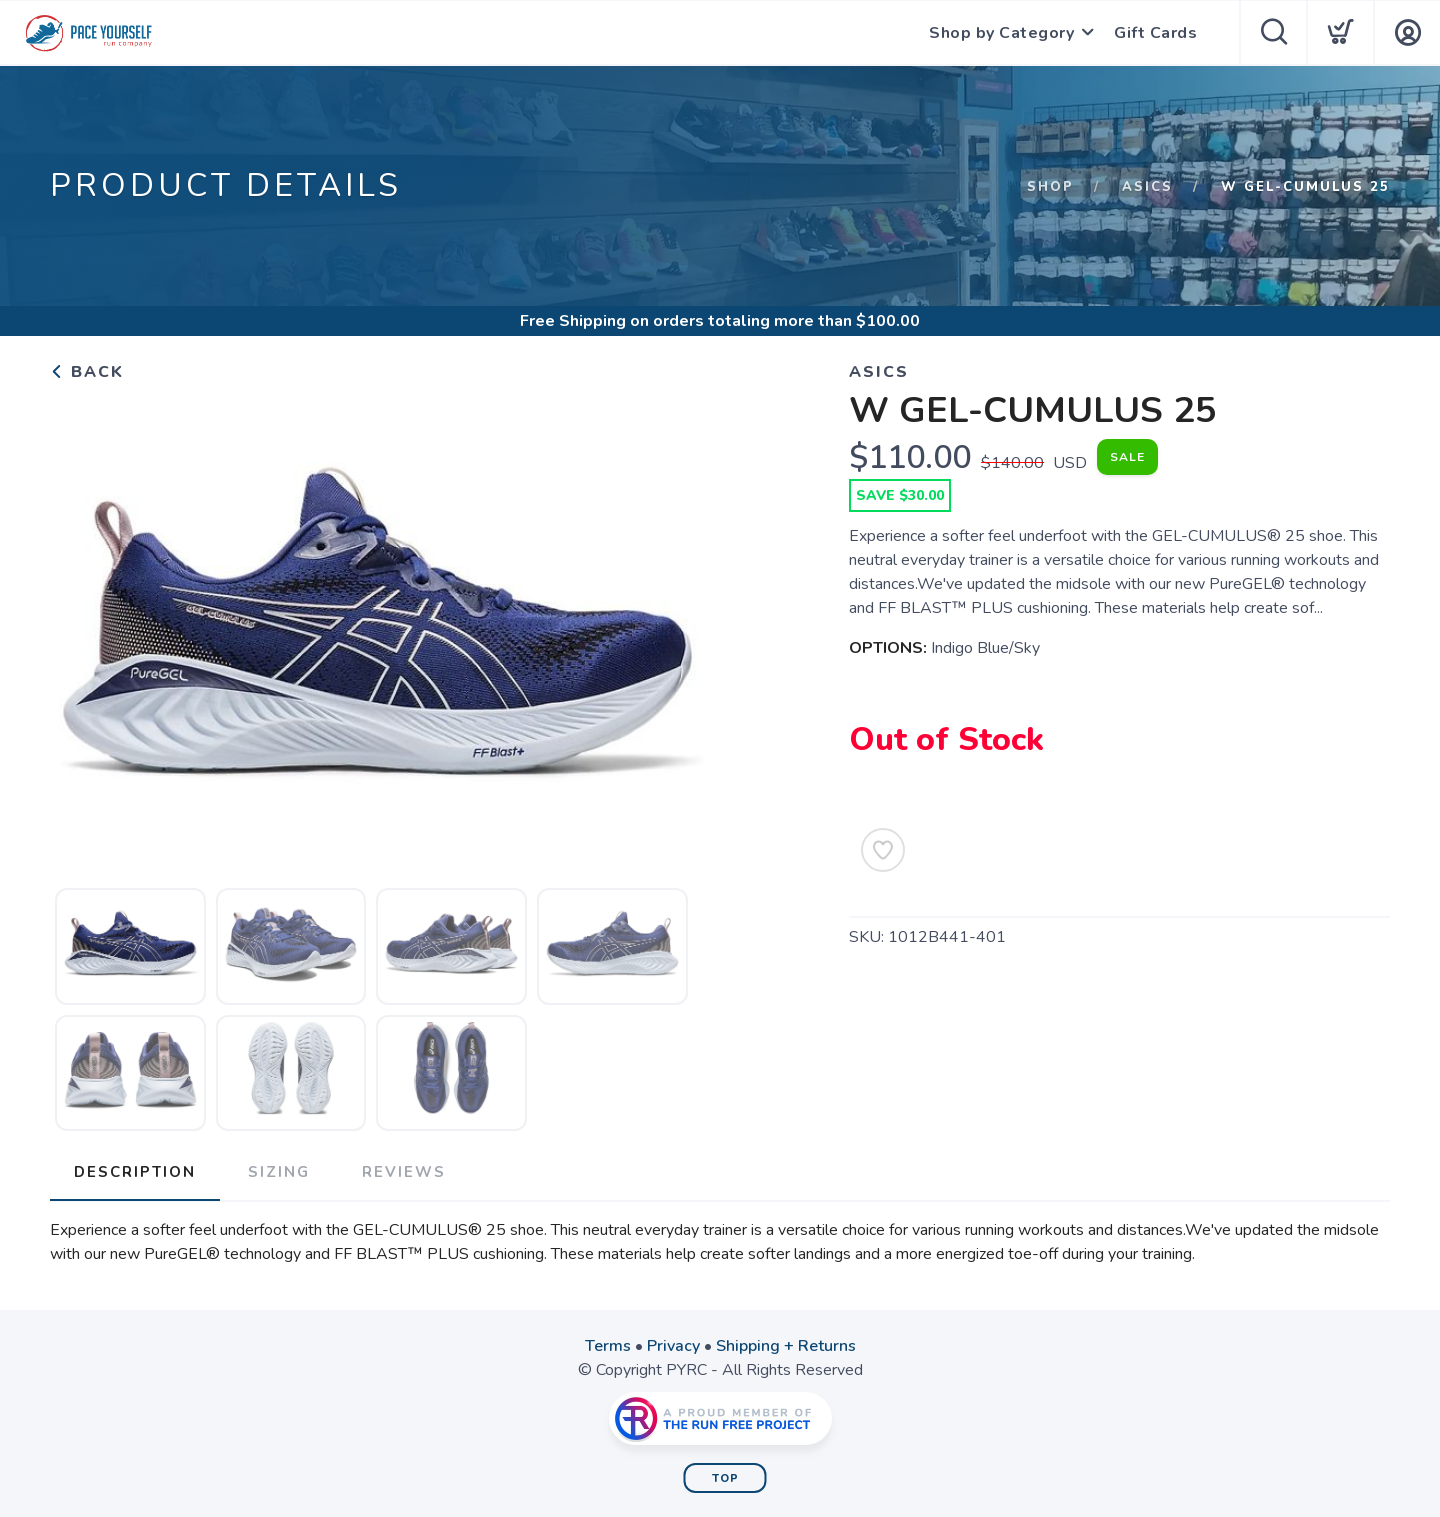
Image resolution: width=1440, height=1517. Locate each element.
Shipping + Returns (786, 1346)
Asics (1147, 187)
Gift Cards (1155, 33)
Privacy (673, 1346)
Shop (1050, 187)
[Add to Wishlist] (883, 850)
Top (725, 1478)
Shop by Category (1001, 33)
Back (87, 372)
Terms (608, 1346)
